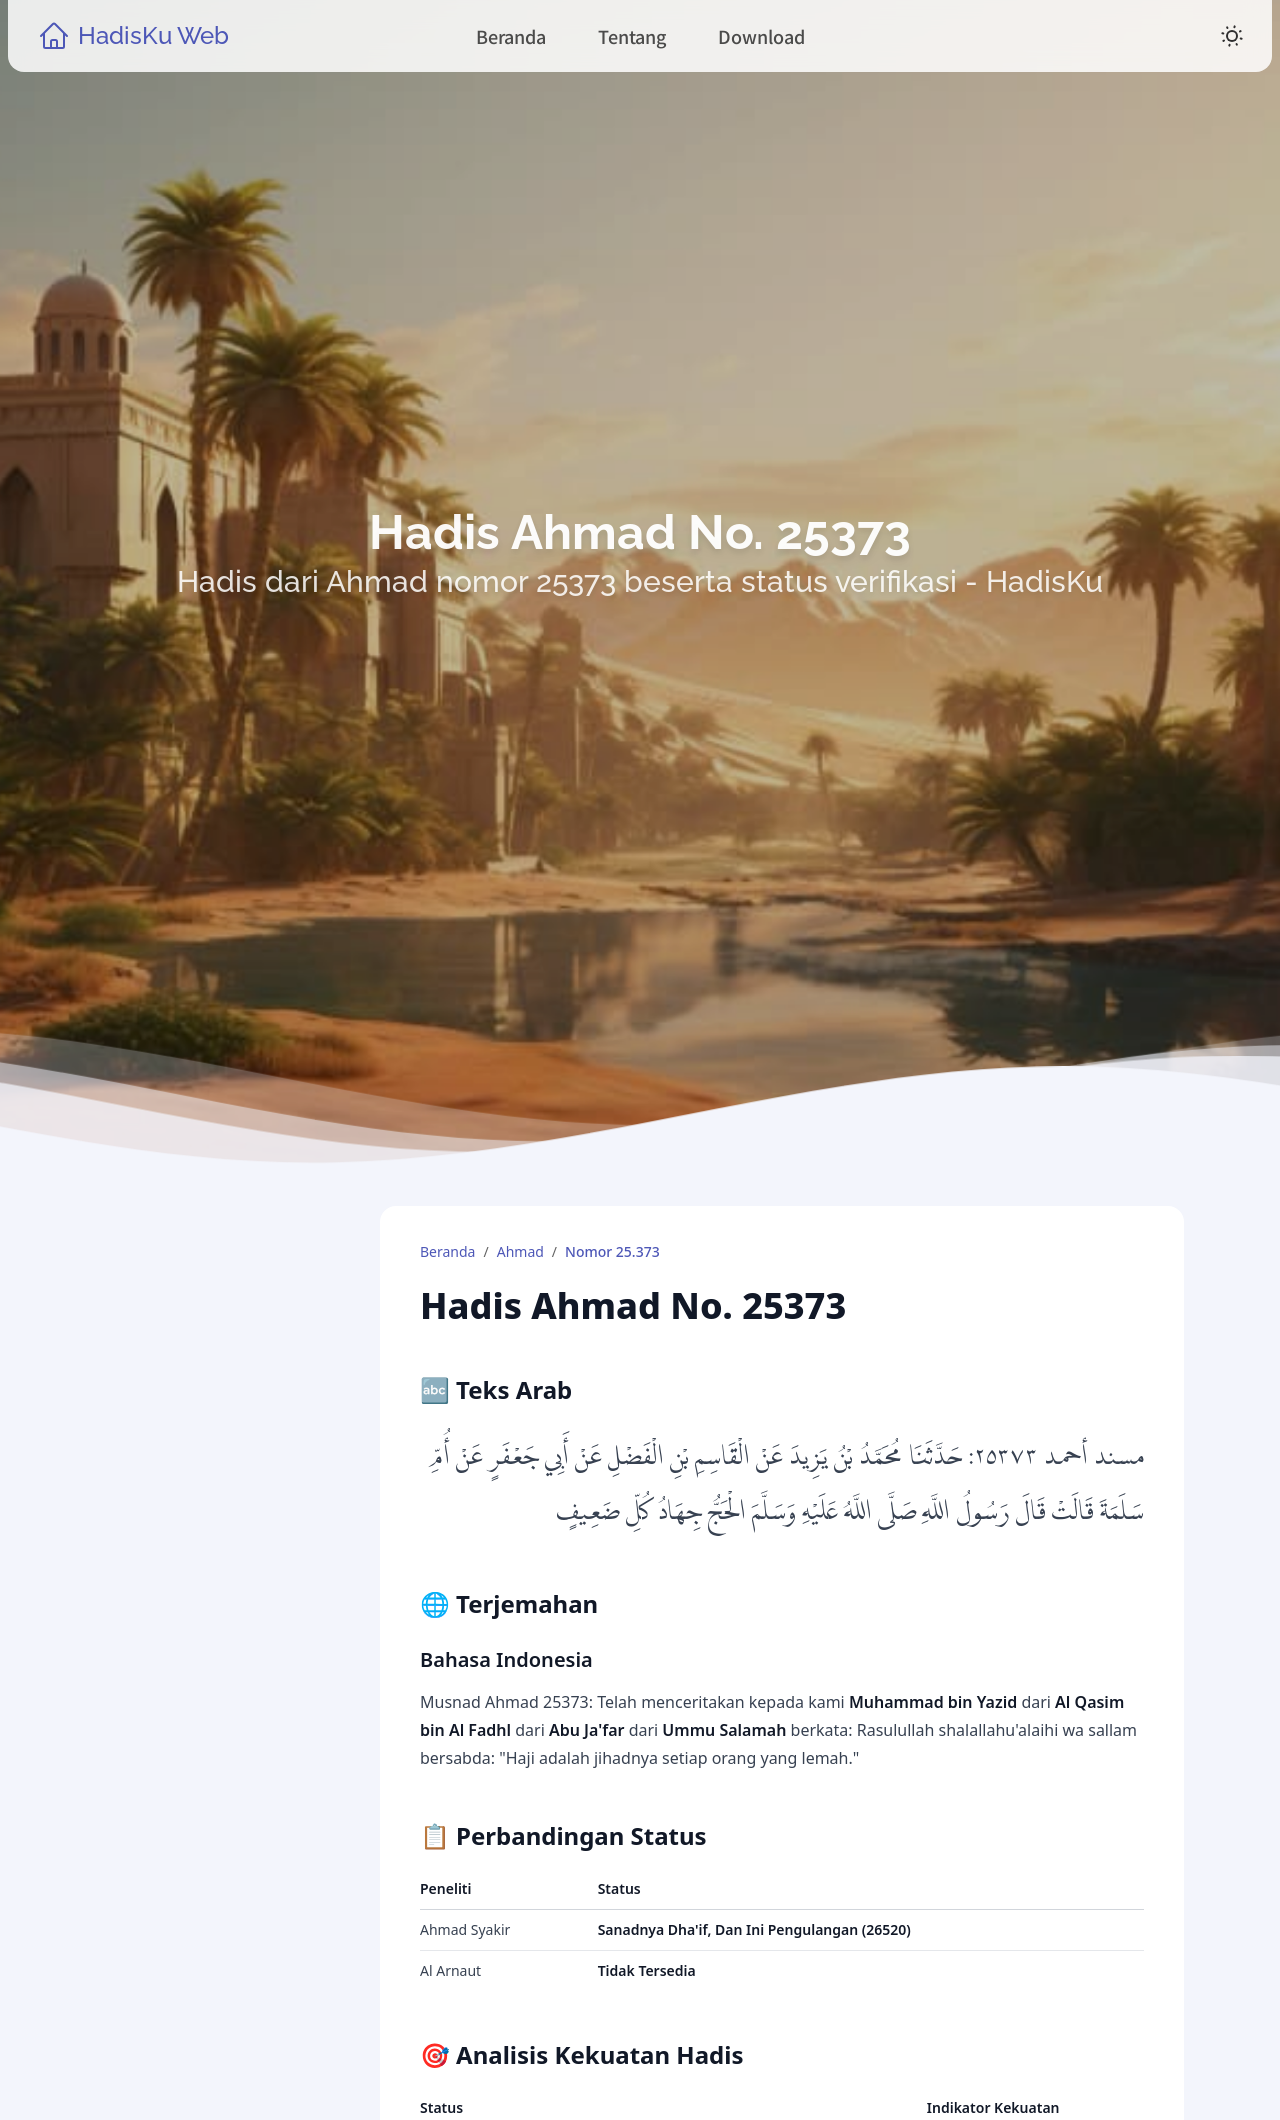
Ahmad (520, 1251)
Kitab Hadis (187, 1699)
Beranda (447, 1251)
